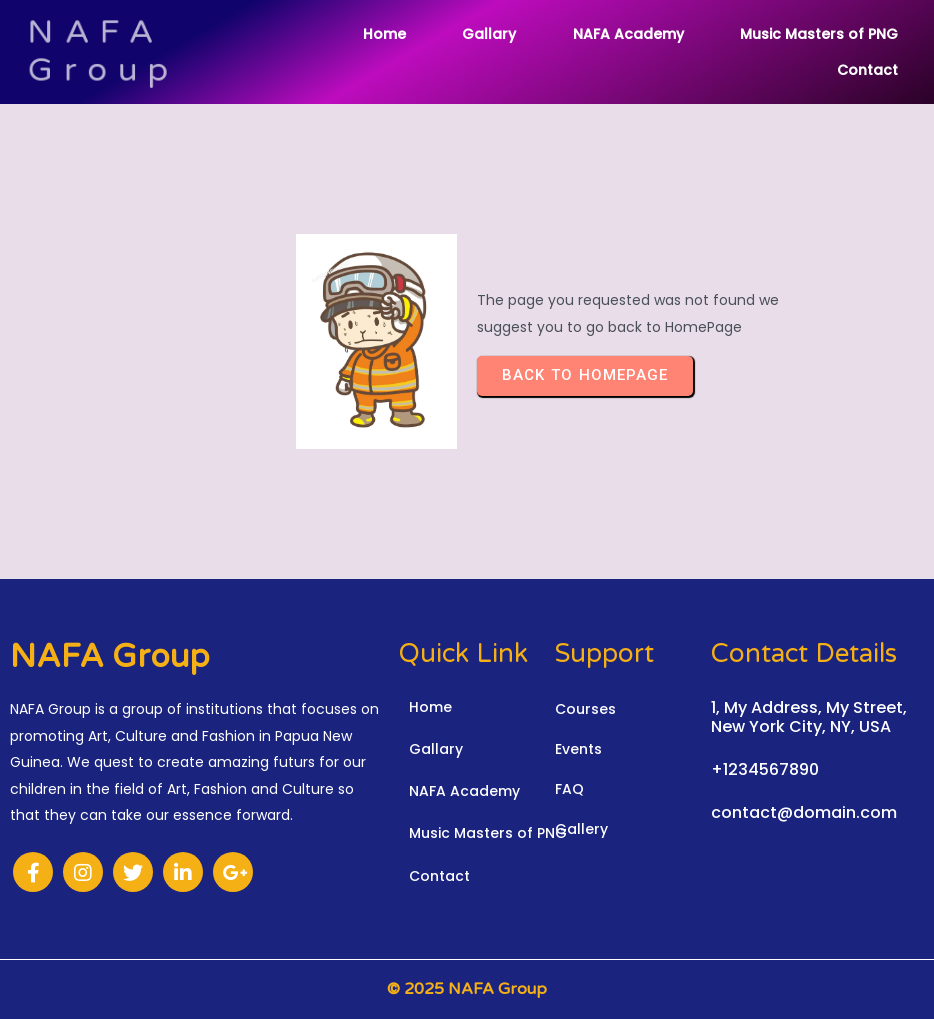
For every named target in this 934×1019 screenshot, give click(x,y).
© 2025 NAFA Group (467, 989)
